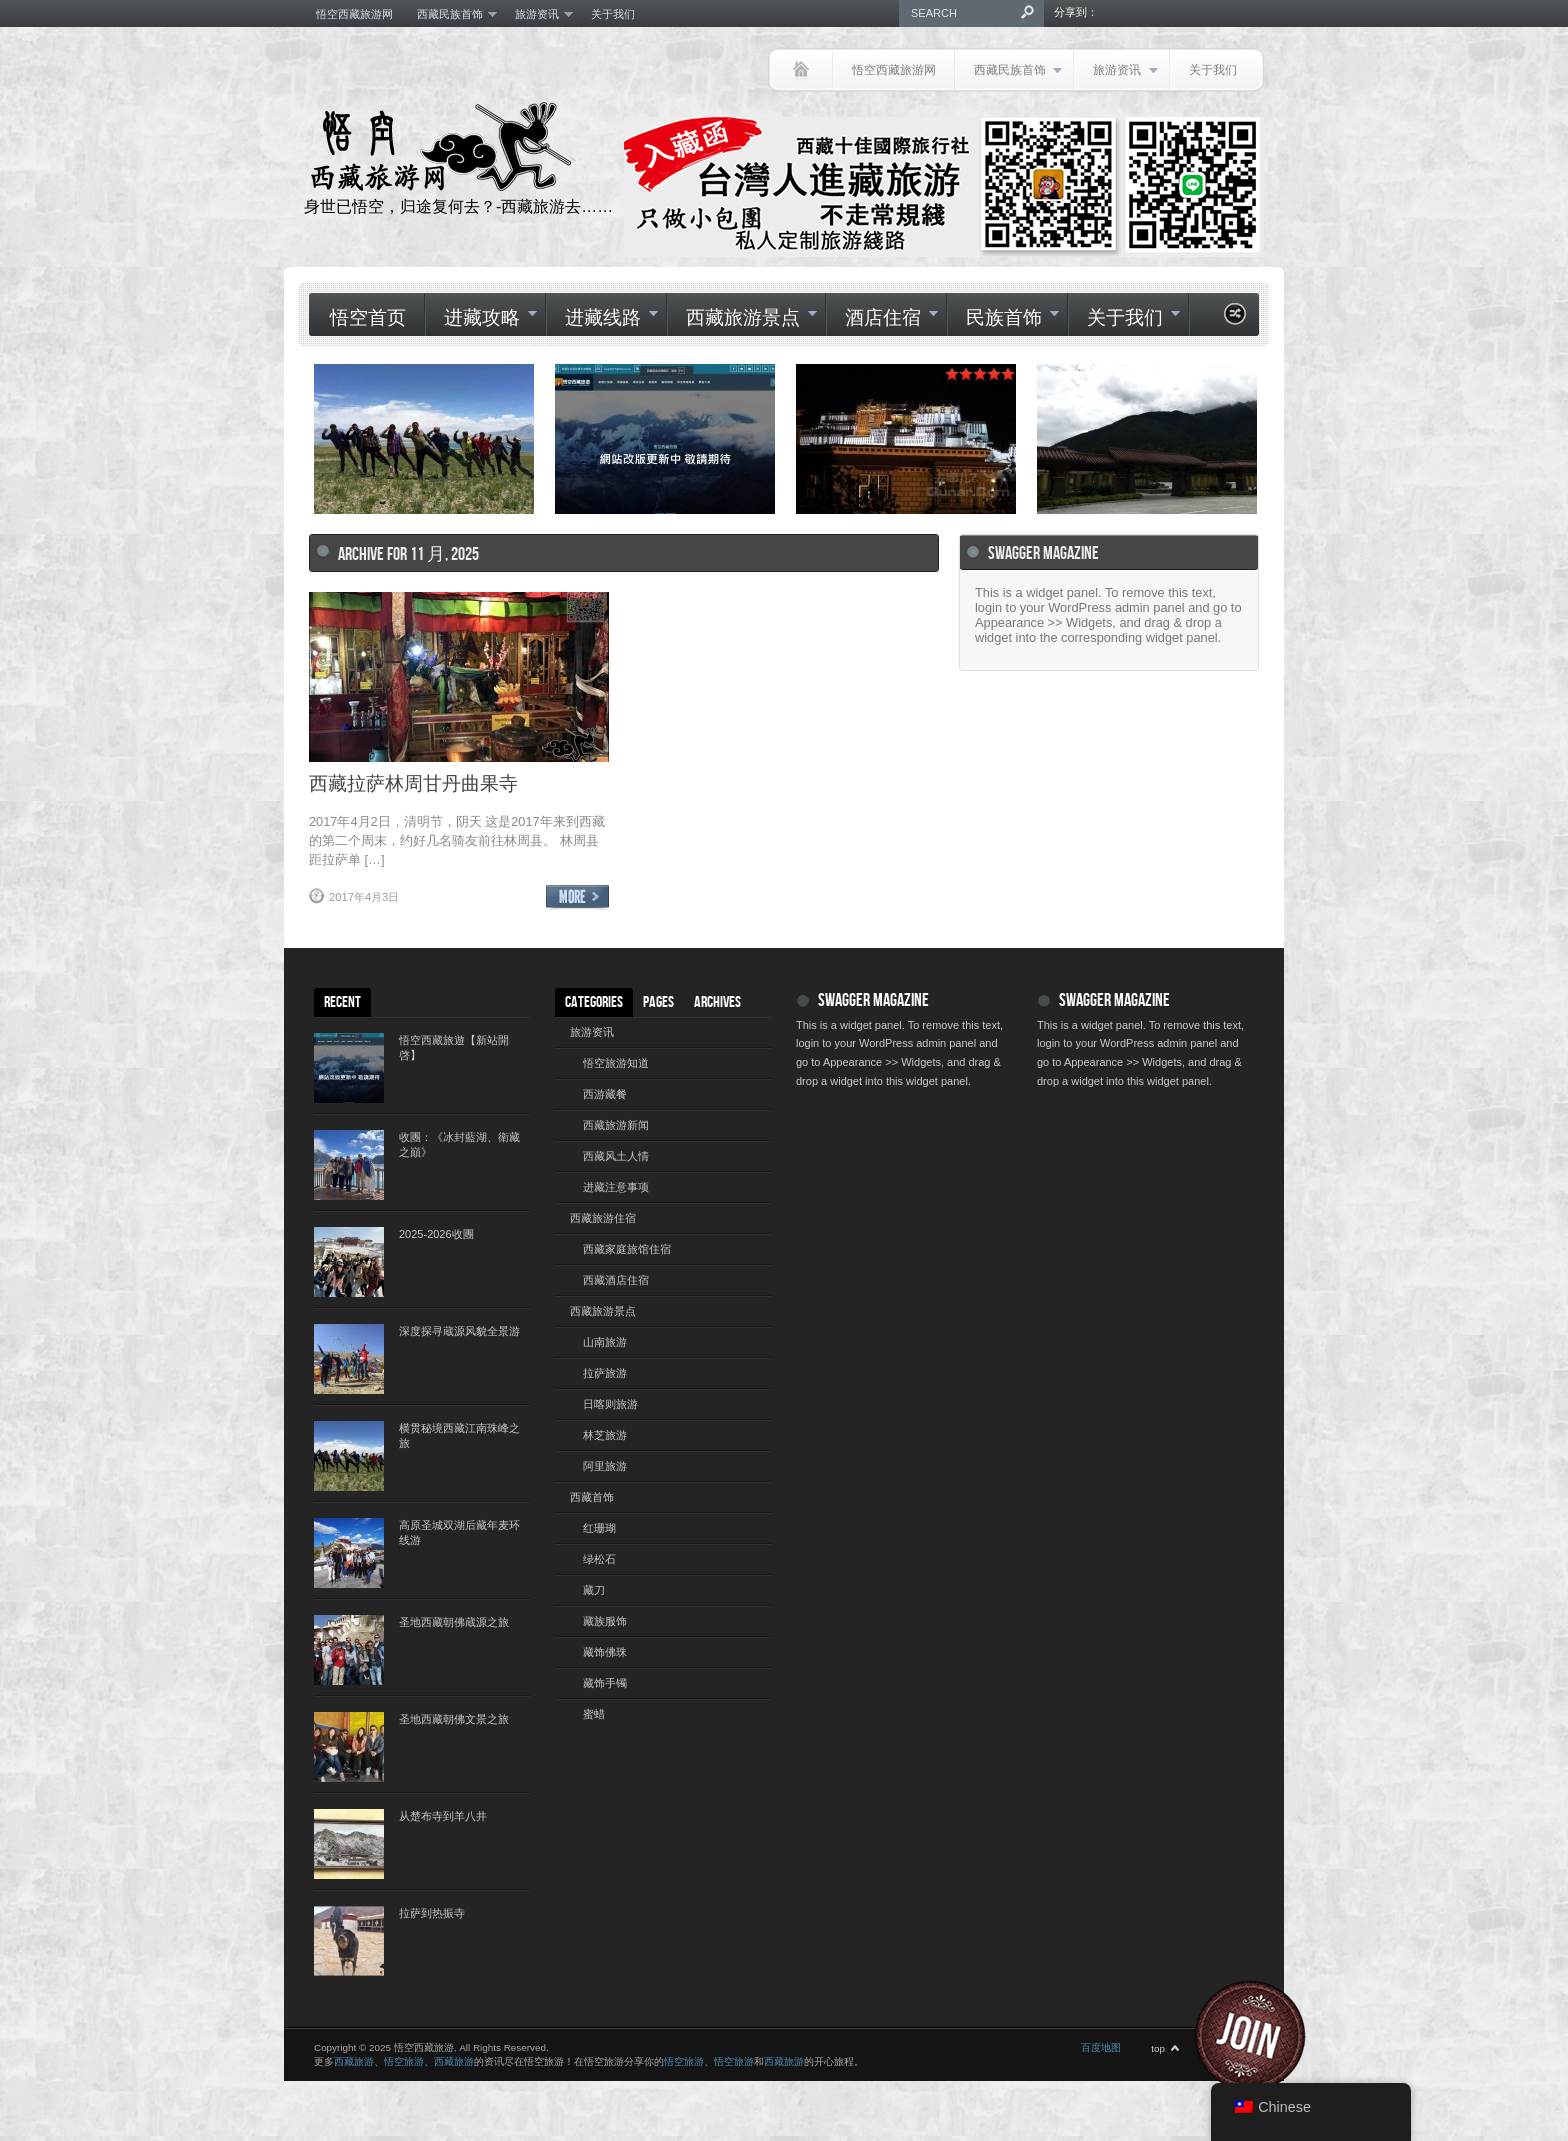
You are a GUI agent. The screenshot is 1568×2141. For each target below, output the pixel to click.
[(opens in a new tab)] (665, 439)
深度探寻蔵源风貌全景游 (459, 1331)
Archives (717, 1002)
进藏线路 (602, 319)
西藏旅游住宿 (603, 1218)
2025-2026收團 (436, 1234)
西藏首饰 (592, 1497)
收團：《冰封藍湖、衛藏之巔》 (459, 1144)
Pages (658, 1002)
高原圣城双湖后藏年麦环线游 (459, 1532)
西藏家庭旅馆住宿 (627, 1249)
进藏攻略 (481, 319)
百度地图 (1101, 2047)
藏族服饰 (605, 1621)
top (1158, 2048)
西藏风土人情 (616, 1156)
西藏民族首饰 (451, 14)
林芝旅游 (605, 1435)
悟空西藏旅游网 (354, 14)
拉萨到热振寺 (432, 1913)
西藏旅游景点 (742, 319)
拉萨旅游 (605, 1373)
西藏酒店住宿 (616, 1280)
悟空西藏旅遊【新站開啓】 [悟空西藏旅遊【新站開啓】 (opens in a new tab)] (454, 1047)
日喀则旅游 (610, 1404)
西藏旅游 (354, 2061)
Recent (342, 1002)
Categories (594, 1002)
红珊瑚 (599, 1528)
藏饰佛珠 (605, 1652)
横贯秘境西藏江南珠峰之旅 (459, 1435)
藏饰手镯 (605, 1683)
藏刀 (594, 1590)
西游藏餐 (605, 1094)
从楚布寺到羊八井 (443, 1816)
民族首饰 (1003, 319)
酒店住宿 (882, 319)
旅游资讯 (538, 14)
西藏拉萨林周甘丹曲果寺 (413, 782)
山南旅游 (605, 1342)
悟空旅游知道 (616, 1063)
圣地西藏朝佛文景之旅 (454, 1719)
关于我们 (613, 14)
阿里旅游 (605, 1466)
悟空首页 (368, 318)
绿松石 (599, 1559)
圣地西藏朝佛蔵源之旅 (454, 1622)
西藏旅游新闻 (616, 1125)
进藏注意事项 (616, 1187)
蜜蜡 (594, 1714)
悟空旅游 (404, 2061)
